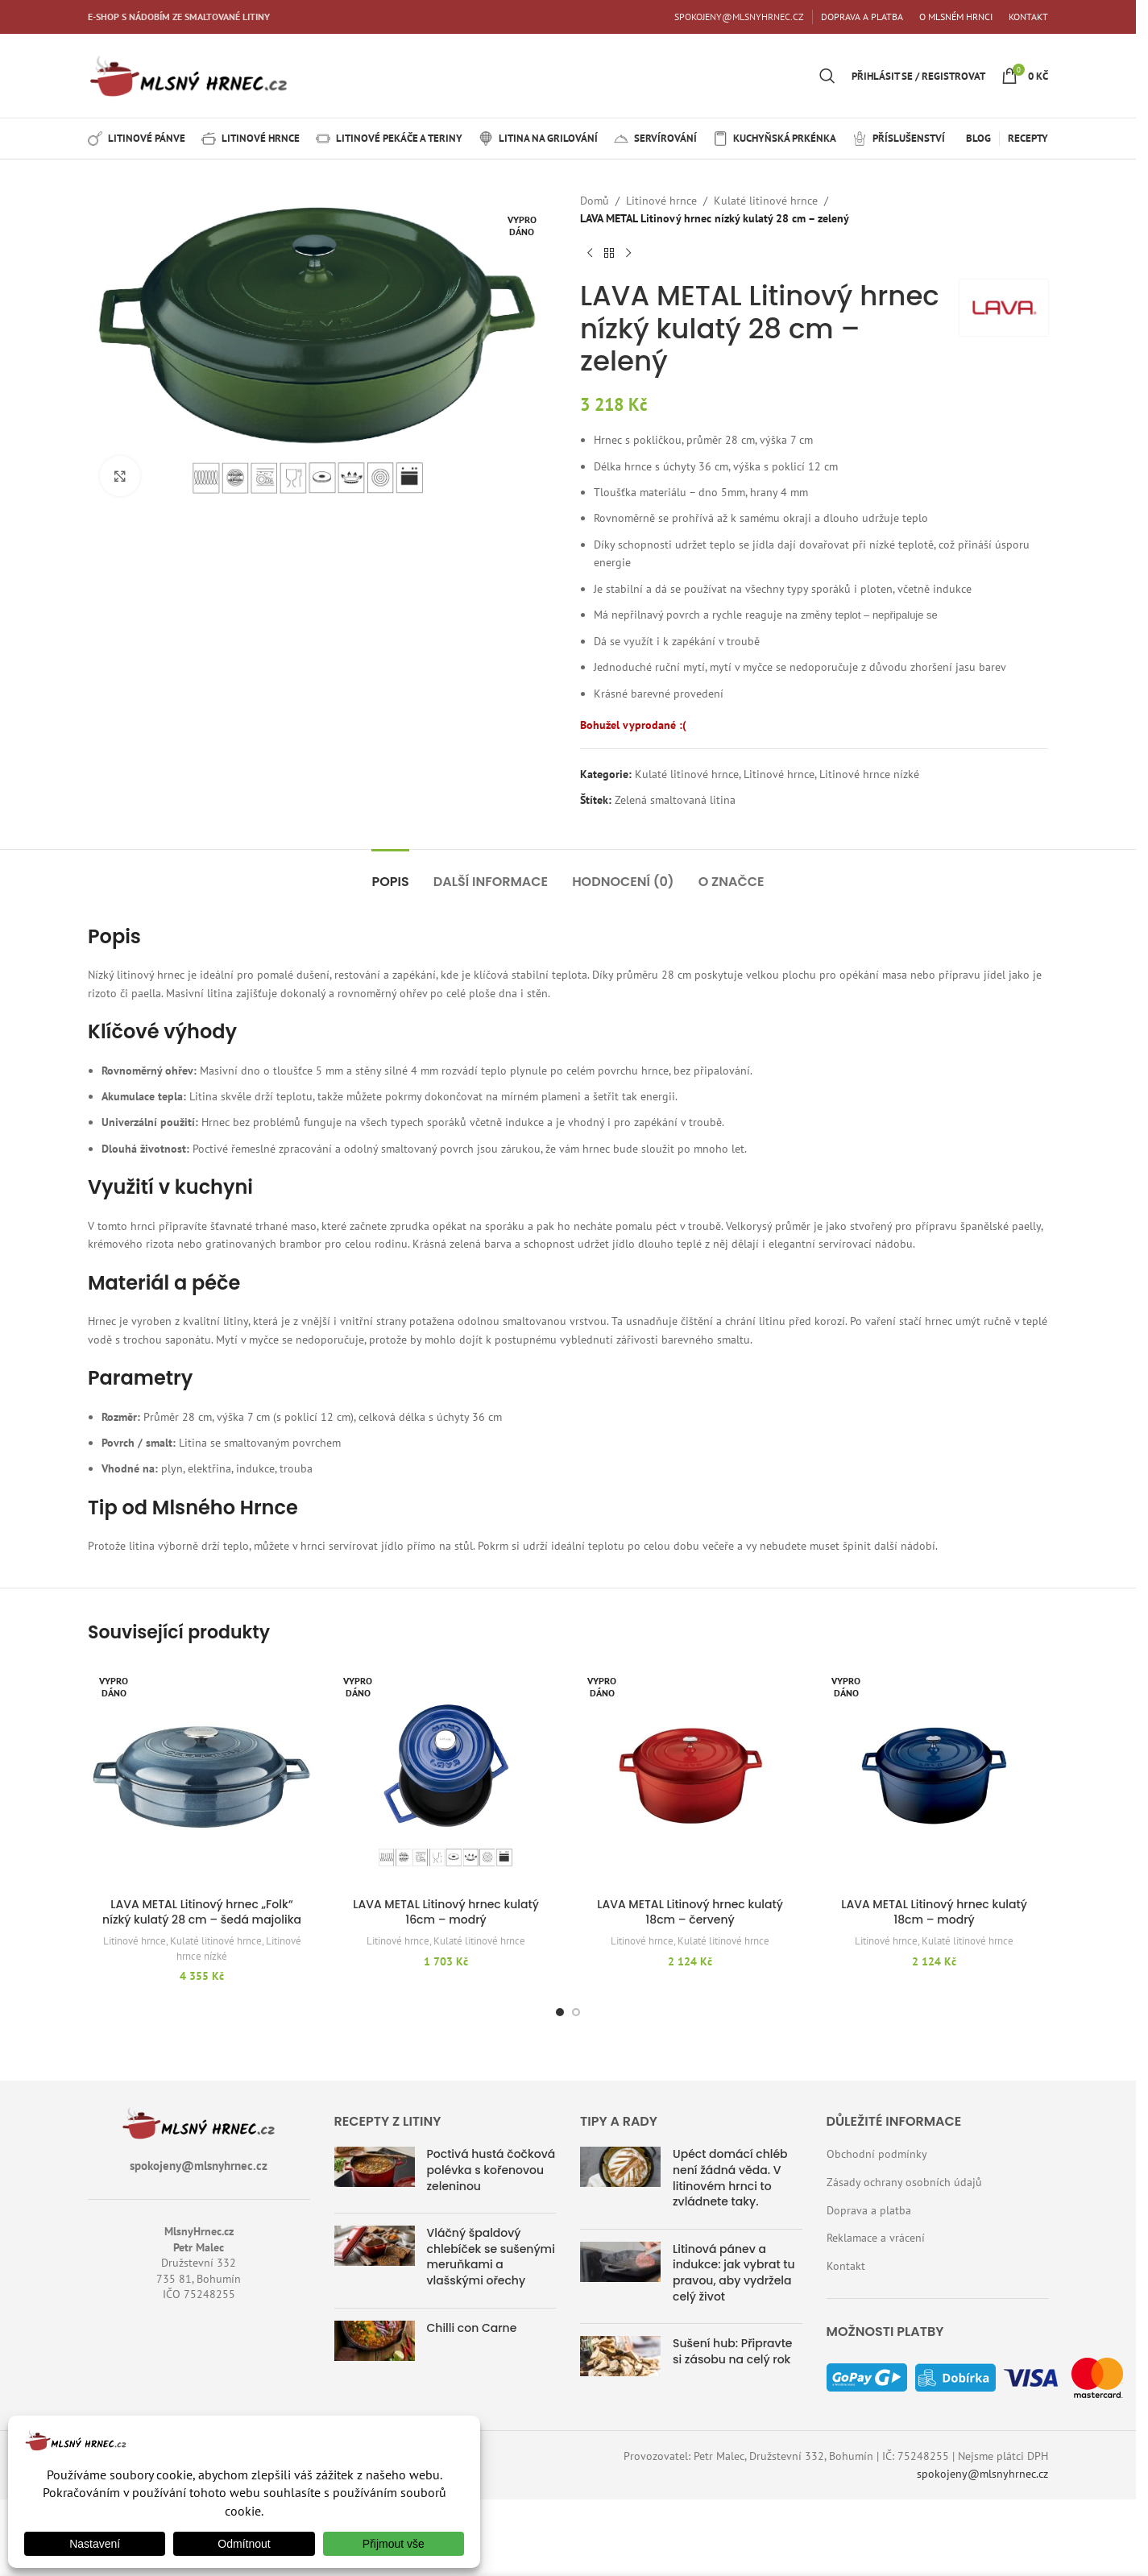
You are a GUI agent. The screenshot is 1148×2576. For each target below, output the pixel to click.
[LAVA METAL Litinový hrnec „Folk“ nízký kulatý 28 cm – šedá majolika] (202, 1776)
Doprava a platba (869, 2210)
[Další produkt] (628, 253)
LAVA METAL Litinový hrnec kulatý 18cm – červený (690, 1912)
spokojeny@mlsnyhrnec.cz (982, 2473)
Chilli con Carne (472, 2328)
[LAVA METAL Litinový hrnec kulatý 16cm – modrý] (446, 1776)
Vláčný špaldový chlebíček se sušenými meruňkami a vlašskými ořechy (491, 2256)
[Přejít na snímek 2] (576, 2012)
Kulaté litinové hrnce (766, 200)
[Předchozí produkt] (589, 253)
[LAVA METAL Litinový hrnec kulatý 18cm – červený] (690, 1776)
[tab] (389, 873)
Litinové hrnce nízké (869, 774)
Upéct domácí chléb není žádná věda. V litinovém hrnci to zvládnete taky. (730, 2177)
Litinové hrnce (661, 200)
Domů (594, 200)
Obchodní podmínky (877, 2154)
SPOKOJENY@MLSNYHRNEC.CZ (739, 16)
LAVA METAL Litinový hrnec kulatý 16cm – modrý (446, 1912)
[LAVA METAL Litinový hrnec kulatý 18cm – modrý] (934, 1776)
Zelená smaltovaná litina (675, 800)
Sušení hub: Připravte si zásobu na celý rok (732, 2351)
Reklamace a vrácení (876, 2237)
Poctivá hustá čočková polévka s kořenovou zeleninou (491, 2169)
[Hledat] (827, 76)
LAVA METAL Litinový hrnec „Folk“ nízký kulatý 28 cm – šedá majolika (201, 1912)
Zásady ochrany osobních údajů (904, 2182)
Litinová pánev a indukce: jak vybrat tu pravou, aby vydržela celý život (734, 2273)
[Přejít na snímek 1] (560, 2012)
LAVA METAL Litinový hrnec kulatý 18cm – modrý (934, 1912)
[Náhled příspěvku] (374, 2174)
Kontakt (846, 2266)
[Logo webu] (188, 75)
